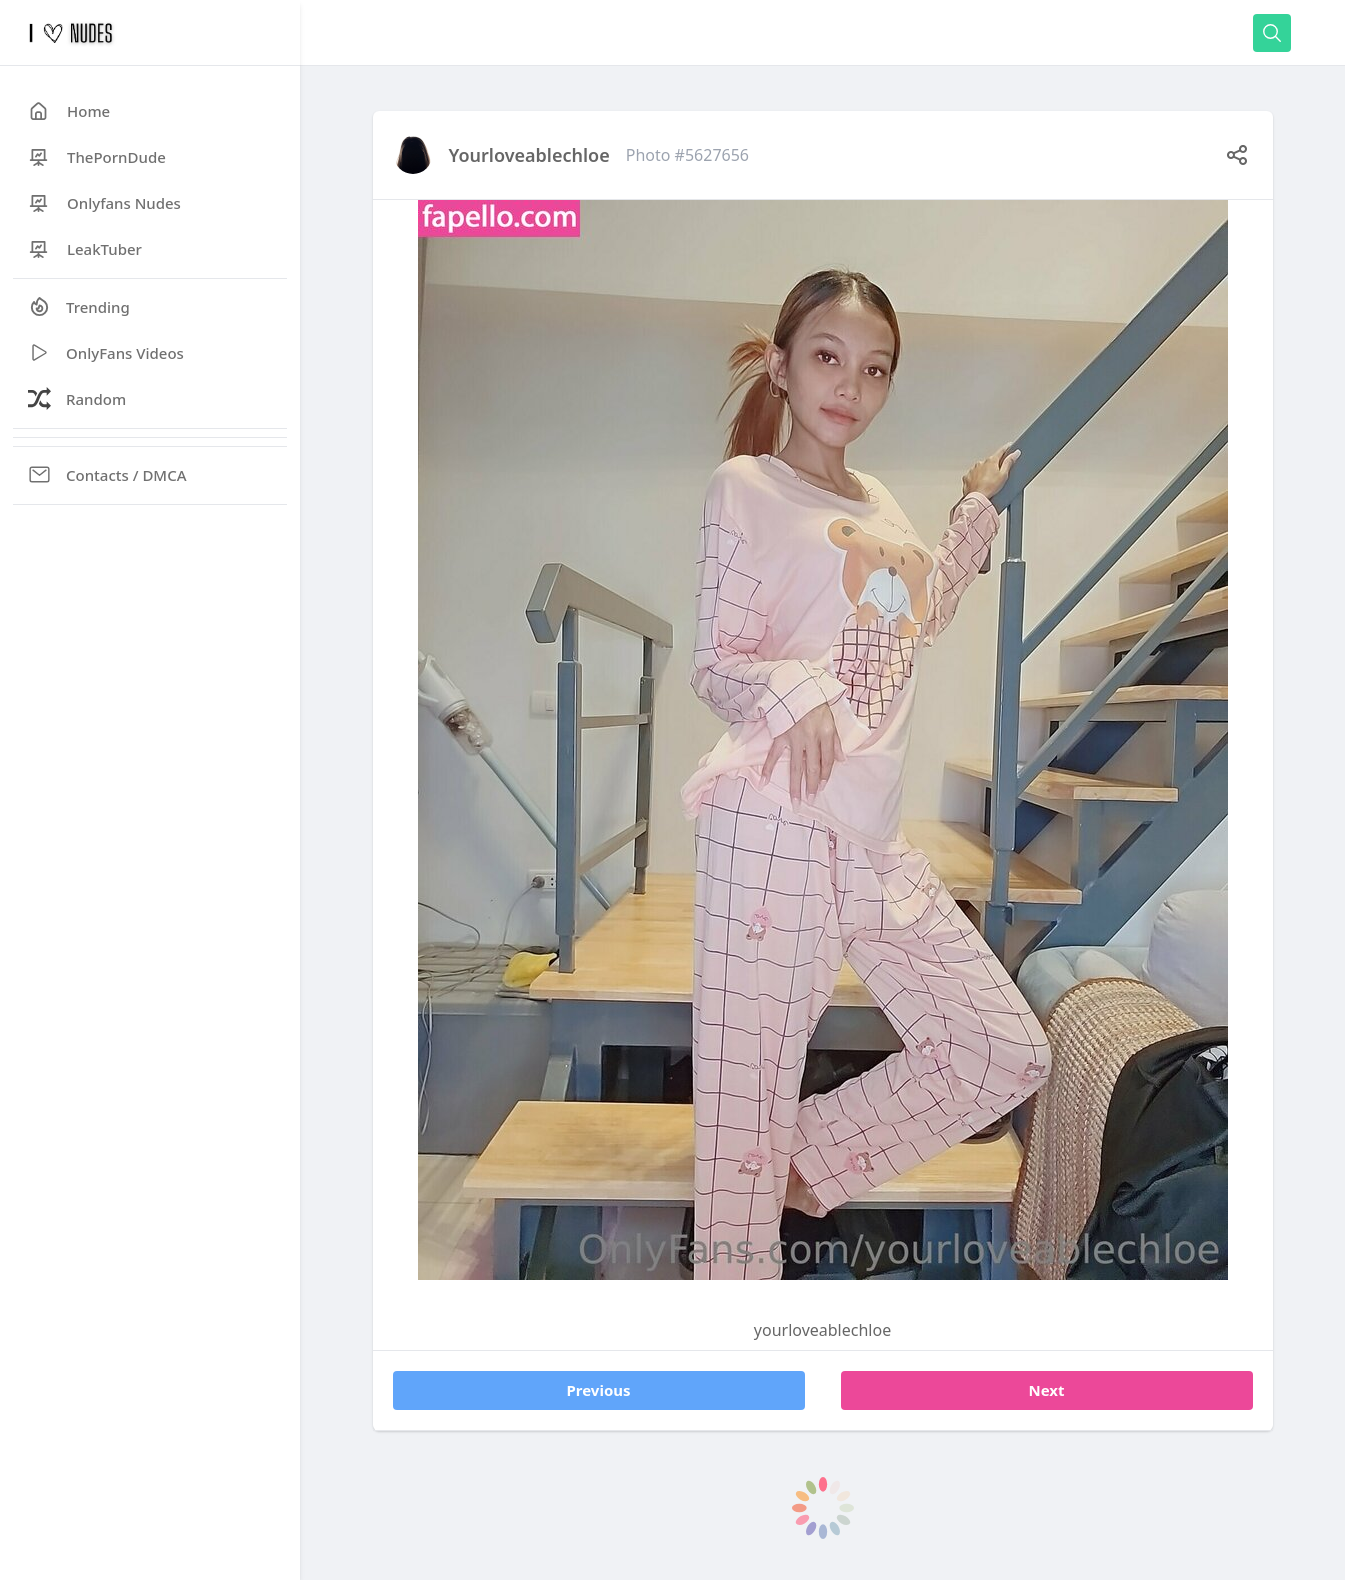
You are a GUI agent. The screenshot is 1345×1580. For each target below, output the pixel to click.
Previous (598, 1390)
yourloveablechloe (529, 155)
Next (1046, 1390)
